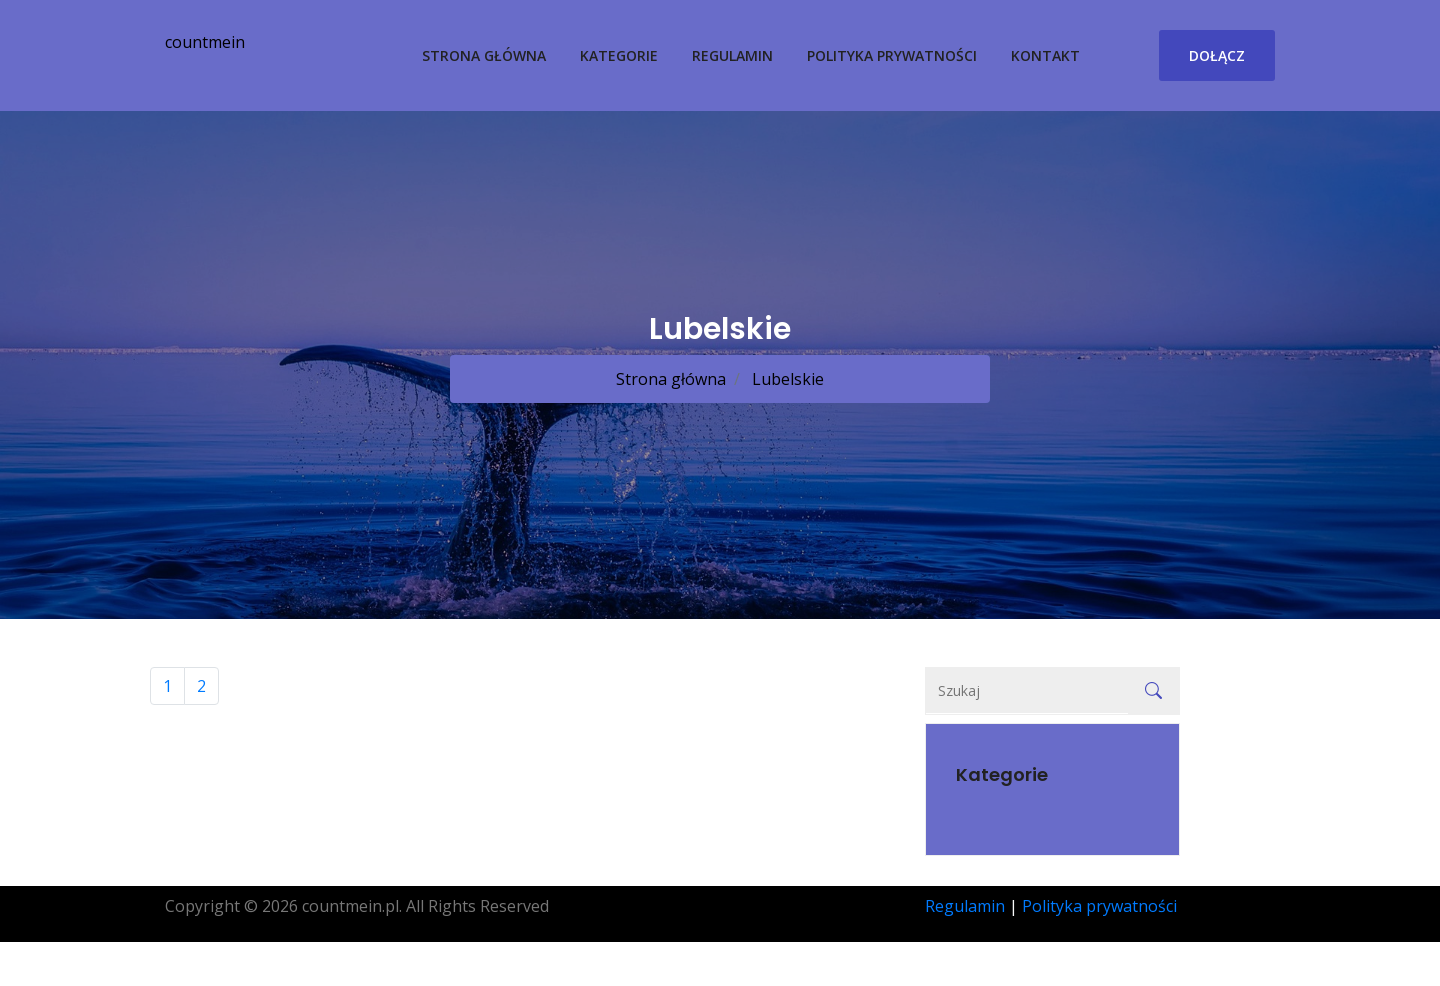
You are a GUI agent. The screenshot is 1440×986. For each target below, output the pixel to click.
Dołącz (1217, 55)
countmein (205, 42)
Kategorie (619, 55)
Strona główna (484, 55)
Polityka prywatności (892, 55)
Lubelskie (786, 379)
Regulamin (732, 55)
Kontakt (1045, 55)
